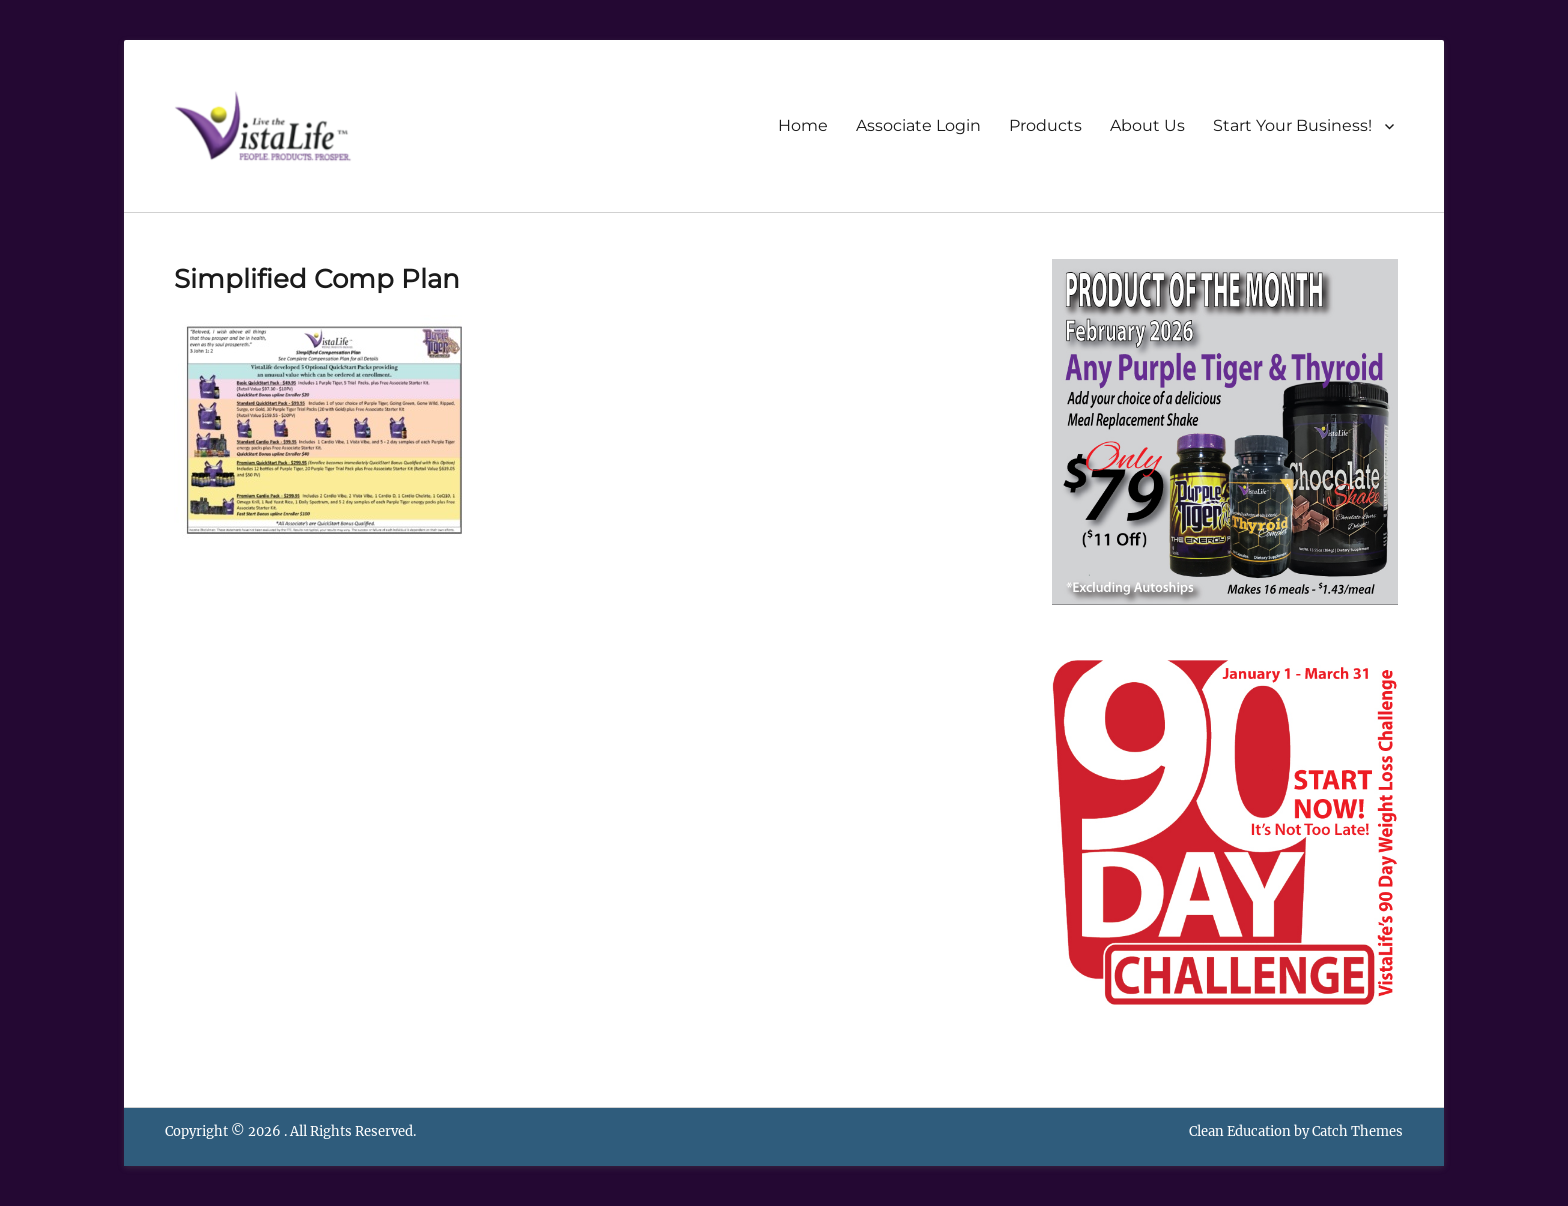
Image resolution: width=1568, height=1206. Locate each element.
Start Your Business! (1292, 125)
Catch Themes (1357, 1131)
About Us (1147, 125)
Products (1045, 125)
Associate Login (918, 125)
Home (803, 125)
